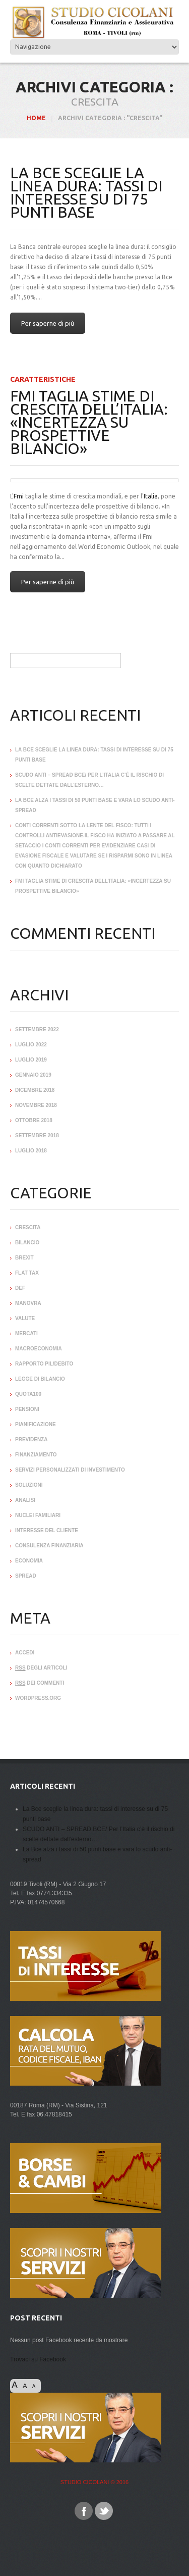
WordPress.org (38, 1698)
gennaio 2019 (33, 1075)
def (20, 1288)
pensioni (27, 1409)
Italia (151, 496)
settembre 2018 (37, 1135)
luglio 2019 (31, 1060)
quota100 (28, 1394)
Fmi (19, 496)
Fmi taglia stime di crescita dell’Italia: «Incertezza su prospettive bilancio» (89, 422)
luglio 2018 (31, 1150)
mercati (26, 1333)
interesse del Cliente (46, 1530)
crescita (27, 1227)
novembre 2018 (36, 1105)
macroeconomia (38, 1348)
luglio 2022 (31, 1044)
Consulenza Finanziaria (49, 1545)
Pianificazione (35, 1424)
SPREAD (25, 1576)
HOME (36, 118)
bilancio (27, 1242)
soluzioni (28, 1485)
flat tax (27, 1273)
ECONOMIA (29, 1560)
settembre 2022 (37, 1029)
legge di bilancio (40, 1379)
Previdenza (31, 1439)
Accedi (24, 1652)
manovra (28, 1303)
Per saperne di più (47, 323)
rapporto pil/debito (44, 1364)
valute (25, 1318)
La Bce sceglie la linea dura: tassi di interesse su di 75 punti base (86, 192)
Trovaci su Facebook (38, 2359)
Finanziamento (36, 1454)
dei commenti (39, 1683)
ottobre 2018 (33, 1120)
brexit (24, 1257)
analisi (25, 1500)
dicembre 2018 (34, 1090)
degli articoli (41, 1668)
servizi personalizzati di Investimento (70, 1470)
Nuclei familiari (37, 1515)
